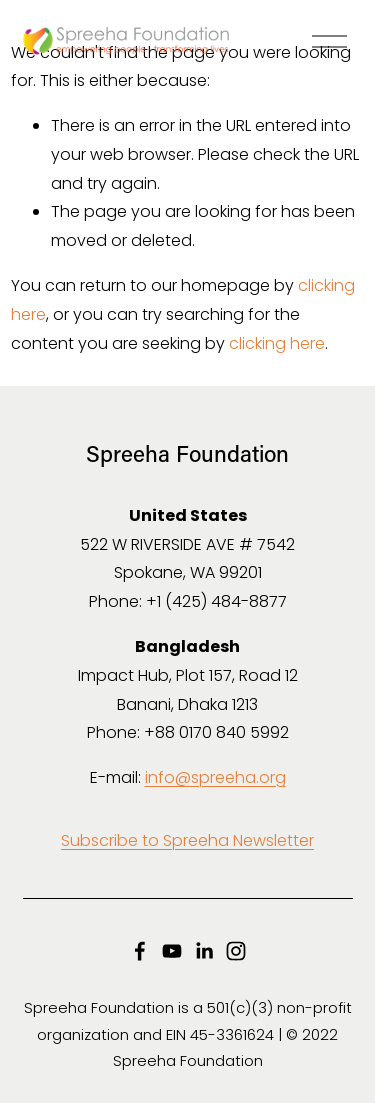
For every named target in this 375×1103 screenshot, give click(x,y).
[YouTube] (172, 951)
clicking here (277, 343)
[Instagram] (236, 951)
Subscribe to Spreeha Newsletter (187, 840)
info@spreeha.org (215, 777)
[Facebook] (140, 951)
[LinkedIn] (204, 951)
